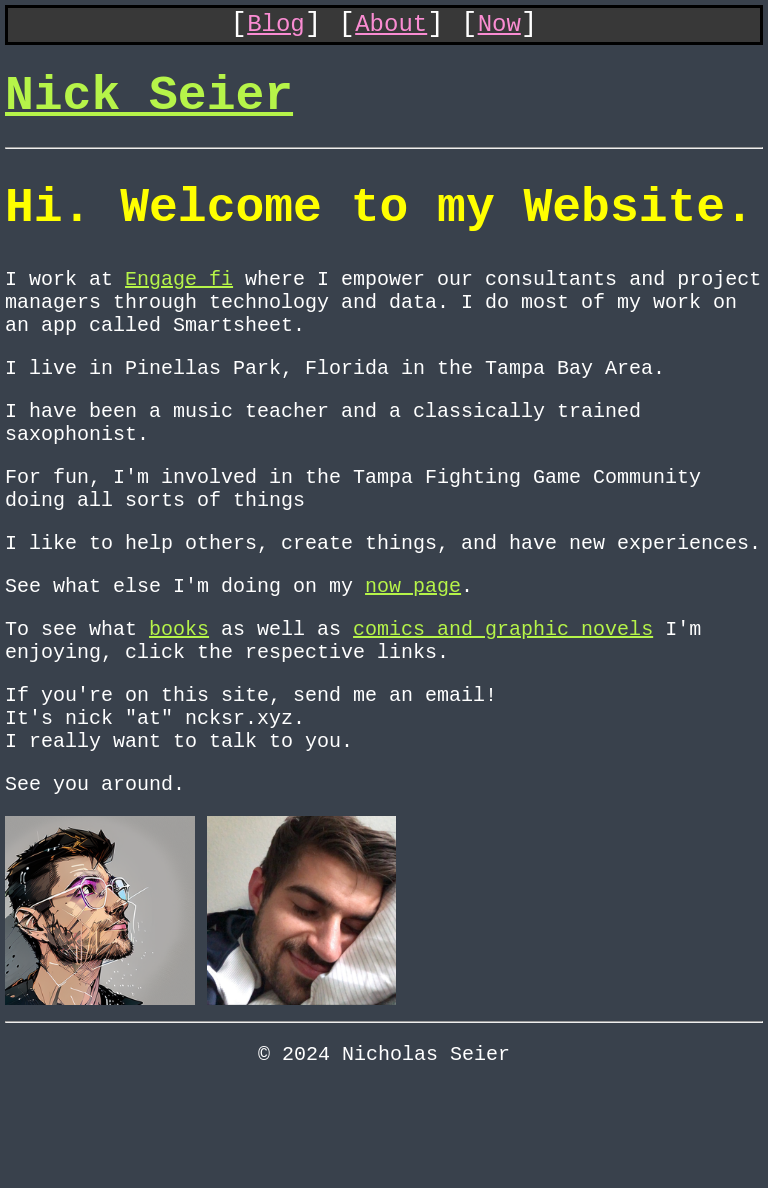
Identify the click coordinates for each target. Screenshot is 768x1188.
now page (413, 653)
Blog (276, 28)
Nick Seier (149, 108)
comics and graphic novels (503, 700)
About (391, 28)
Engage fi (179, 310)
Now (499, 28)
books (179, 700)
